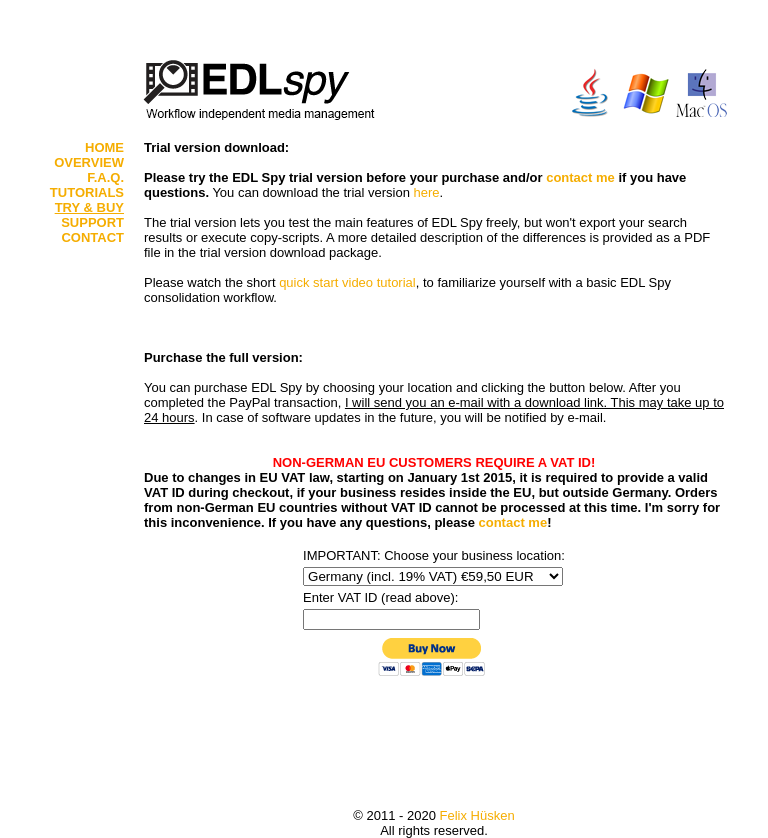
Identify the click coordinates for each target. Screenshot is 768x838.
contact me (580, 177)
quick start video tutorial (347, 282)
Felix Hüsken (477, 815)
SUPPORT (92, 222)
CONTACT (92, 237)
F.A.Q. (105, 177)
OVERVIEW (89, 162)
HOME (104, 147)
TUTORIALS (87, 192)
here (427, 192)
